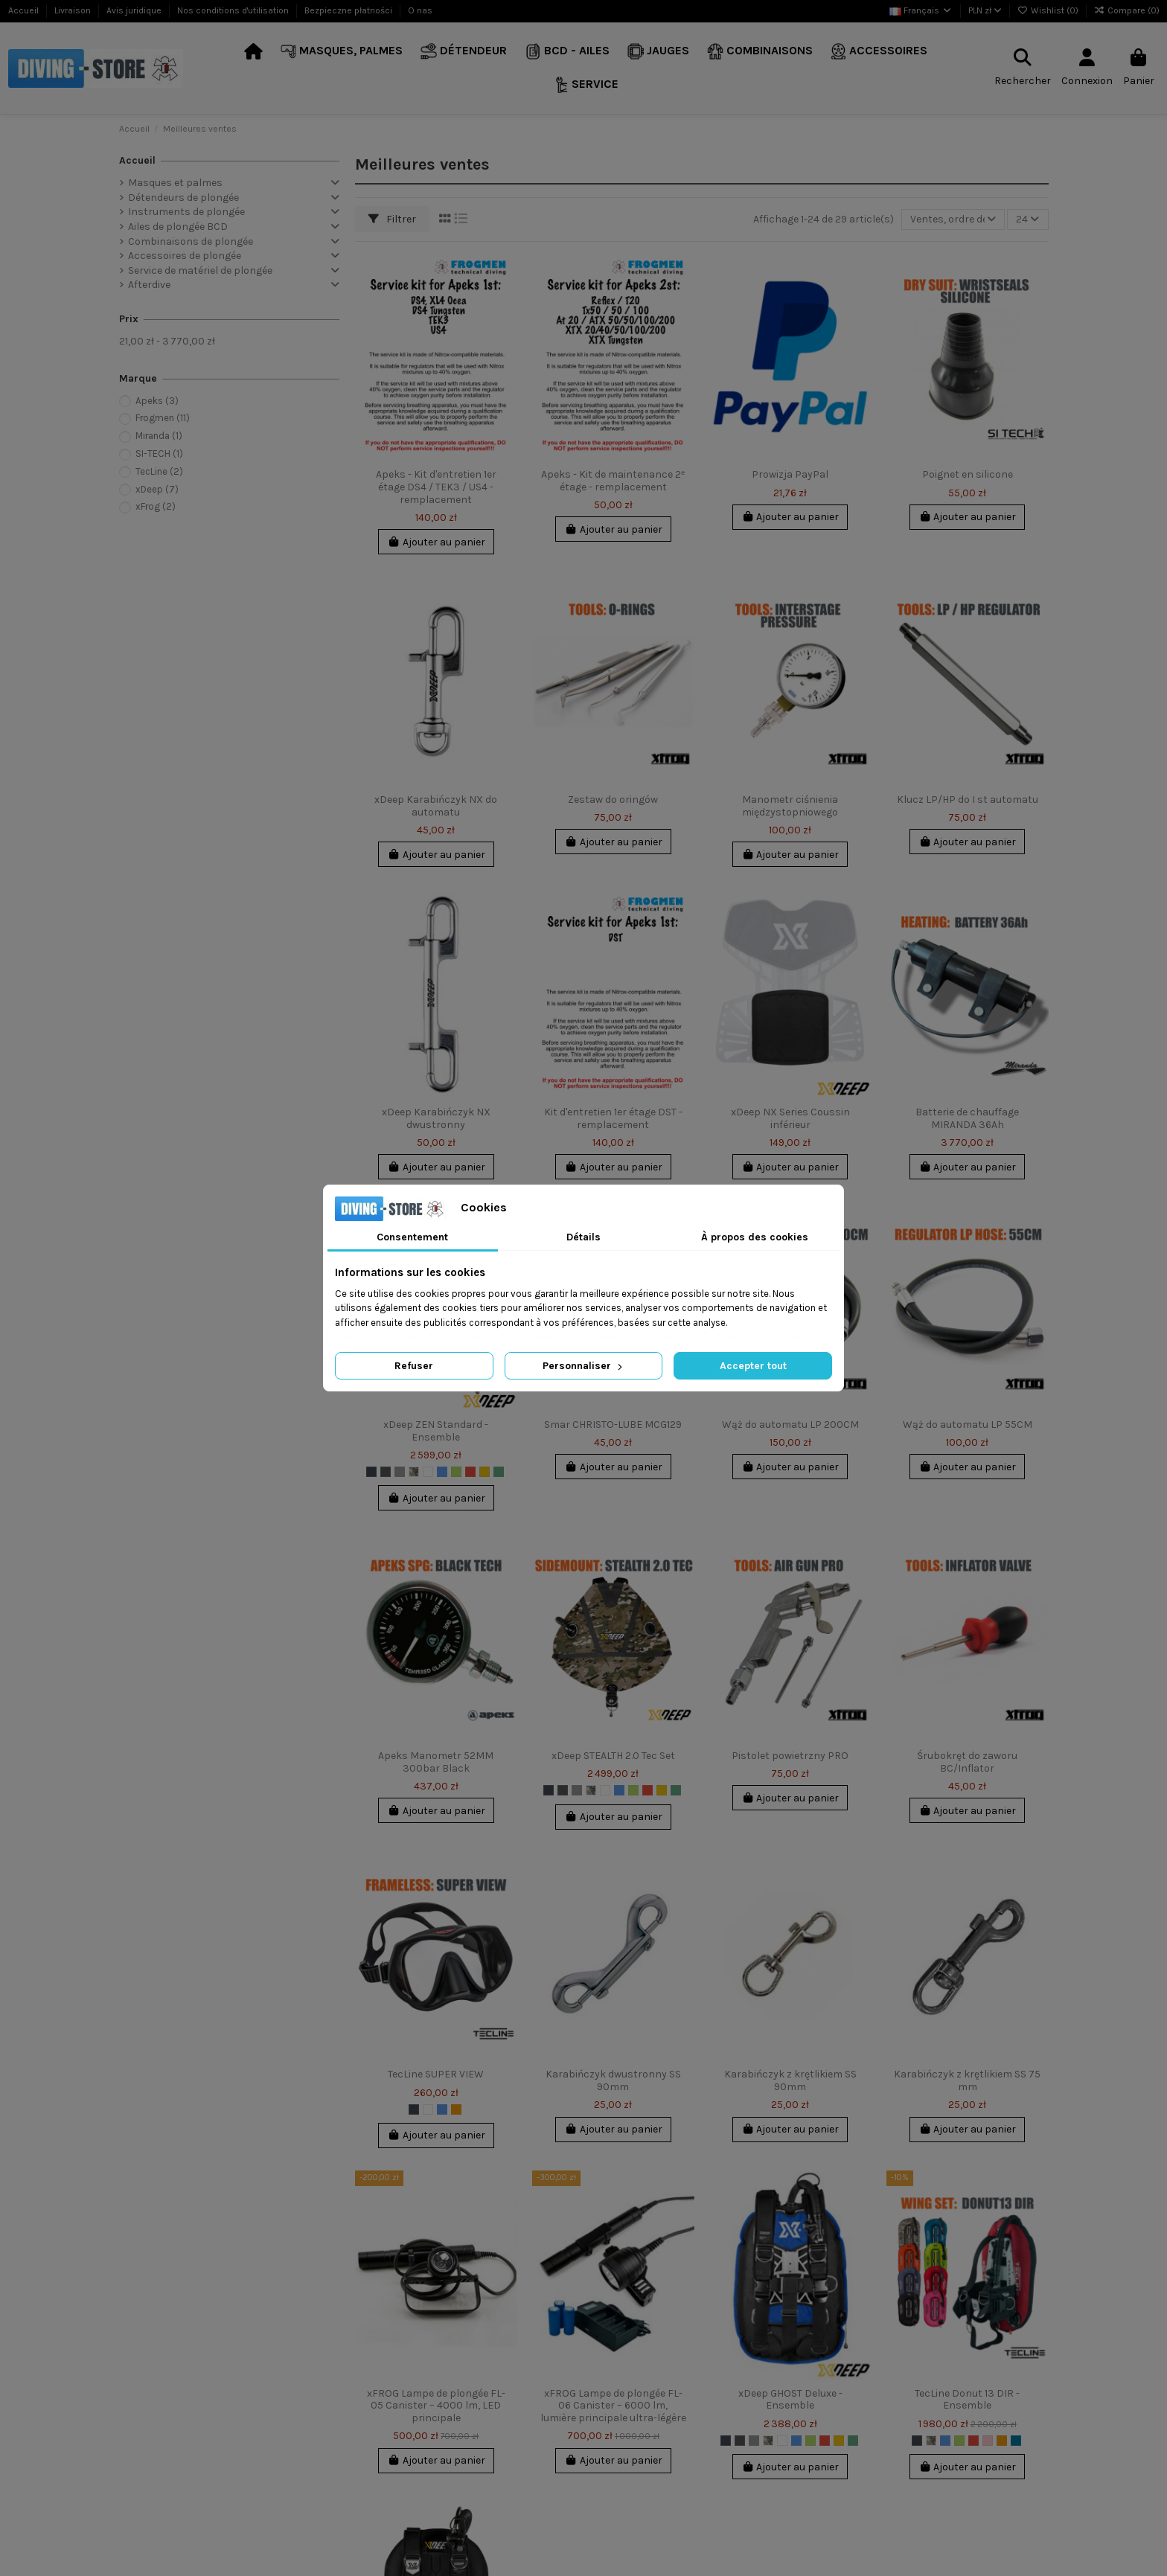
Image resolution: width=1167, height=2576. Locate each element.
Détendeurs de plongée (183, 197)
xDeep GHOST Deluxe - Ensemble (790, 2399)
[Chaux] (456, 1472)
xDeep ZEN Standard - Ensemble (435, 1431)
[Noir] (371, 1472)
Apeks (157, 400)
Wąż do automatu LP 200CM (790, 1424)
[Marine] (498, 1472)
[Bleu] (442, 1472)
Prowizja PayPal (790, 474)
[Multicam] (414, 1472)
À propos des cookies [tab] (754, 1237)
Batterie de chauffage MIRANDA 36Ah (967, 1118)
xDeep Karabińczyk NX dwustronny (436, 1118)
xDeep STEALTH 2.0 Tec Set (613, 1755)
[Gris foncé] (385, 1472)
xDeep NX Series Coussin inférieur (790, 1118)
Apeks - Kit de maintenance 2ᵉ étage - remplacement (613, 480)
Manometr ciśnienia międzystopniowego (790, 805)
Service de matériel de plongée (200, 270)
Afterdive (149, 284)
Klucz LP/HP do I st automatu (967, 799)
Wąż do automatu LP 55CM (967, 1424)
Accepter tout (753, 1365)
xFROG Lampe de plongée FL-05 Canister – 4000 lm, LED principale (436, 2406)
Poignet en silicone (967, 474)
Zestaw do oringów (613, 799)
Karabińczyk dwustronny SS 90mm (613, 2080)
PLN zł (985, 10)
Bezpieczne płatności (349, 10)
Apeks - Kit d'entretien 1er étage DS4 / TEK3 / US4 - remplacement (436, 487)
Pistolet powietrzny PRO (790, 1755)
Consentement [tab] (412, 1237)
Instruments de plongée (186, 211)
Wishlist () (1049, 10)
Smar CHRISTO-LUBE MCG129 (613, 1424)
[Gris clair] (399, 1472)
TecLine (159, 471)
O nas (420, 10)
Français (921, 10)
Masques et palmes (175, 182)
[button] (342, 51)
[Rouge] (470, 1472)
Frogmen (162, 417)
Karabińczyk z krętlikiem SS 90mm (790, 2080)
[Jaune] (484, 1472)
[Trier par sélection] (953, 220)
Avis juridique (135, 10)
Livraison (73, 10)
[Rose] (987, 2440)
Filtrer (392, 219)
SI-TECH (159, 453)
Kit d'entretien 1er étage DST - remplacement (613, 1118)
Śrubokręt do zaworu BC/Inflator (967, 1762)
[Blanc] (428, 1472)
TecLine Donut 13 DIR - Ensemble (967, 2399)
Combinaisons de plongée (190, 241)
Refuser (413, 1365)
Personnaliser (584, 1365)
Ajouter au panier (436, 542)
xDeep (157, 489)
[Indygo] (1016, 2440)
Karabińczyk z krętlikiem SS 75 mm (967, 2080)
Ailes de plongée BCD (178, 226)
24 (1027, 219)
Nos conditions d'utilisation (234, 10)
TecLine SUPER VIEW (436, 2074)
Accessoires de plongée (184, 255)
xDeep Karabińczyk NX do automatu (435, 805)
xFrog (155, 506)
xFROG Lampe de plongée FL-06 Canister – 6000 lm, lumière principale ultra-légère (613, 2406)
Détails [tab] (583, 1237)
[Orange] (456, 2109)
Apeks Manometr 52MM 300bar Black (435, 1762)
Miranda (158, 435)
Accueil (24, 10)
